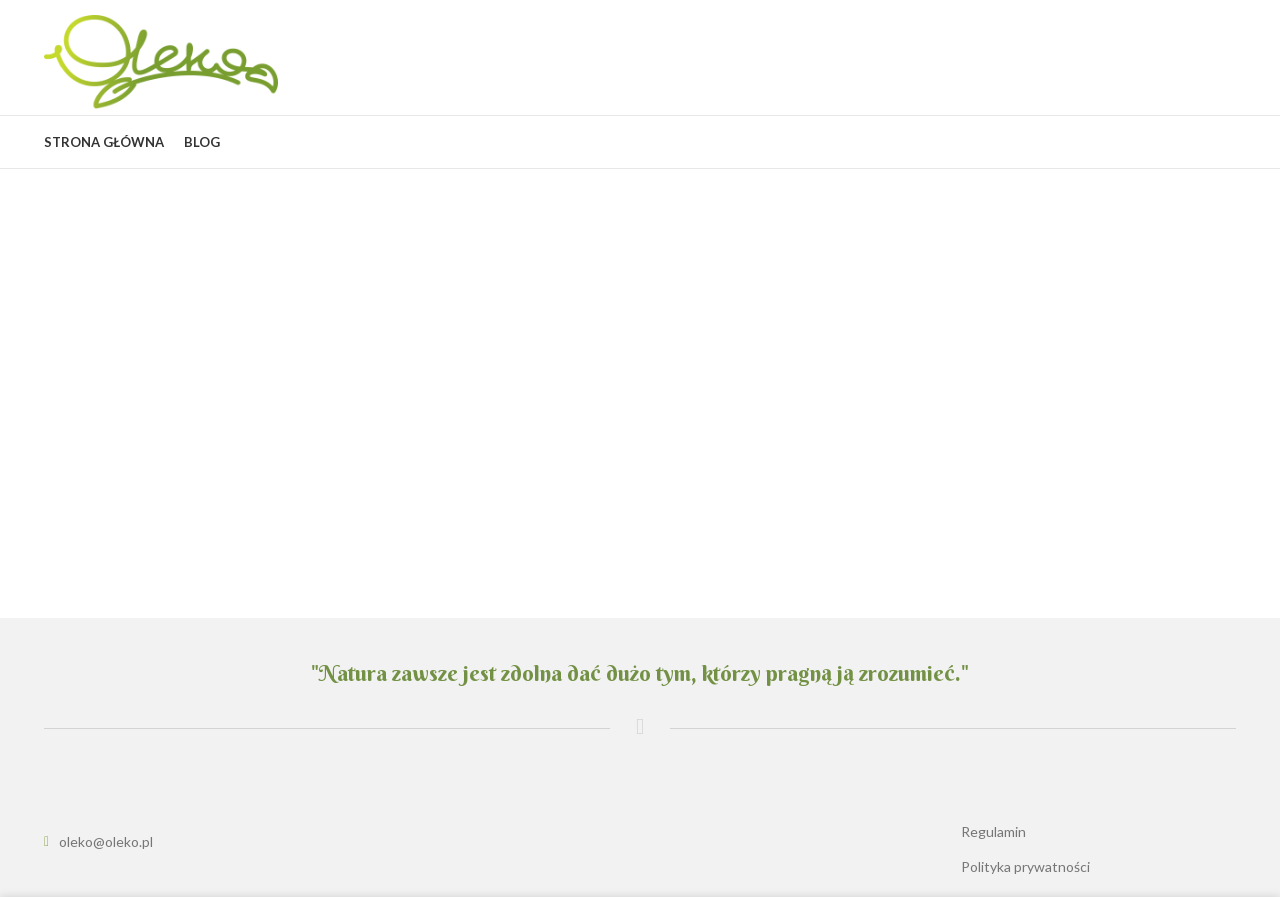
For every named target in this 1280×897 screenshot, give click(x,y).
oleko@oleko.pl (106, 841)
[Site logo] (161, 60)
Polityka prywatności (1025, 866)
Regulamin (993, 831)
